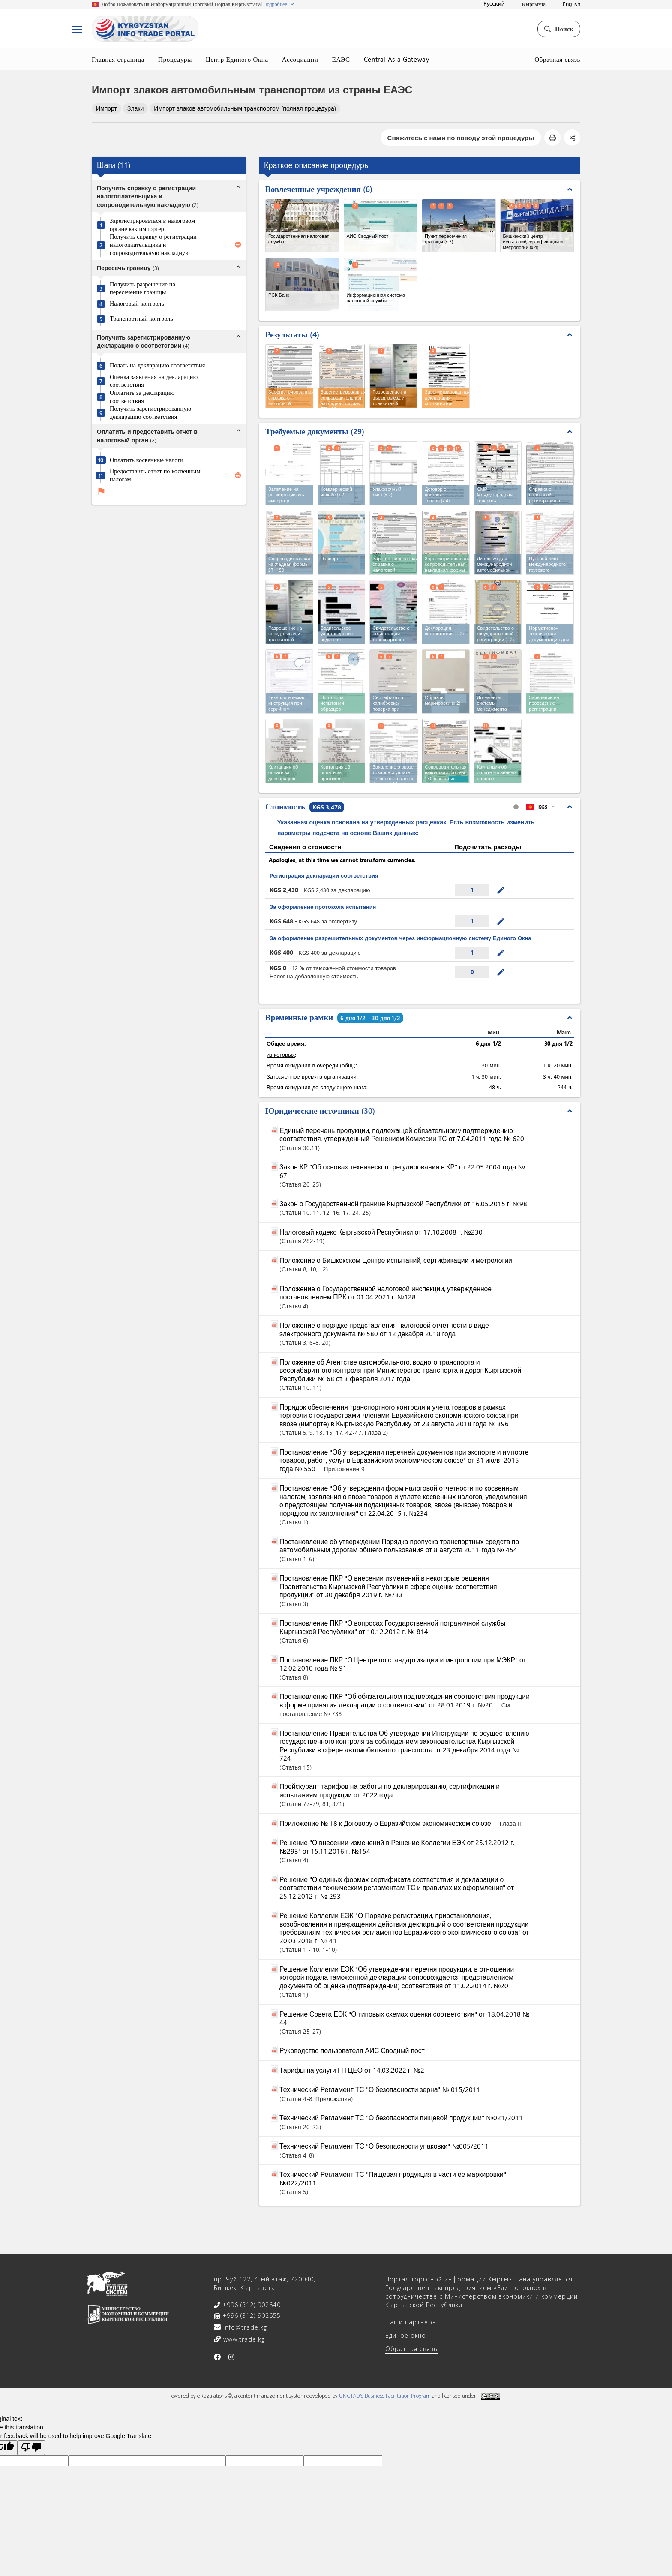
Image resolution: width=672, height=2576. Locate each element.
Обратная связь (557, 59)
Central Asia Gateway (396, 59)
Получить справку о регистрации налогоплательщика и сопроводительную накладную (153, 244)
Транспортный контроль (141, 318)
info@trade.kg (244, 2327)
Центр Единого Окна (237, 59)
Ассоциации (300, 59)
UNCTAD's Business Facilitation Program (385, 2395)
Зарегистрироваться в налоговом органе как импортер (152, 225)
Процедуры (175, 59)
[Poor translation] (31, 2447)
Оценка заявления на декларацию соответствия (154, 381)
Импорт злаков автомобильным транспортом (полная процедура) (245, 108)
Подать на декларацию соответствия (157, 365)
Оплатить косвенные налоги (146, 460)
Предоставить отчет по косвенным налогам (155, 475)
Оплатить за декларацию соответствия (142, 397)
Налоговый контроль (137, 303)
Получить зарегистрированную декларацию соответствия (150, 413)
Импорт (106, 108)
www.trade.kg (243, 2339)
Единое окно (405, 2335)
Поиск (558, 28)
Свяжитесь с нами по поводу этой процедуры (460, 137)
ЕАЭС (341, 59)
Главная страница (118, 59)
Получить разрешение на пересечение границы (142, 288)
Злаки (135, 108)
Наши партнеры (411, 2322)
